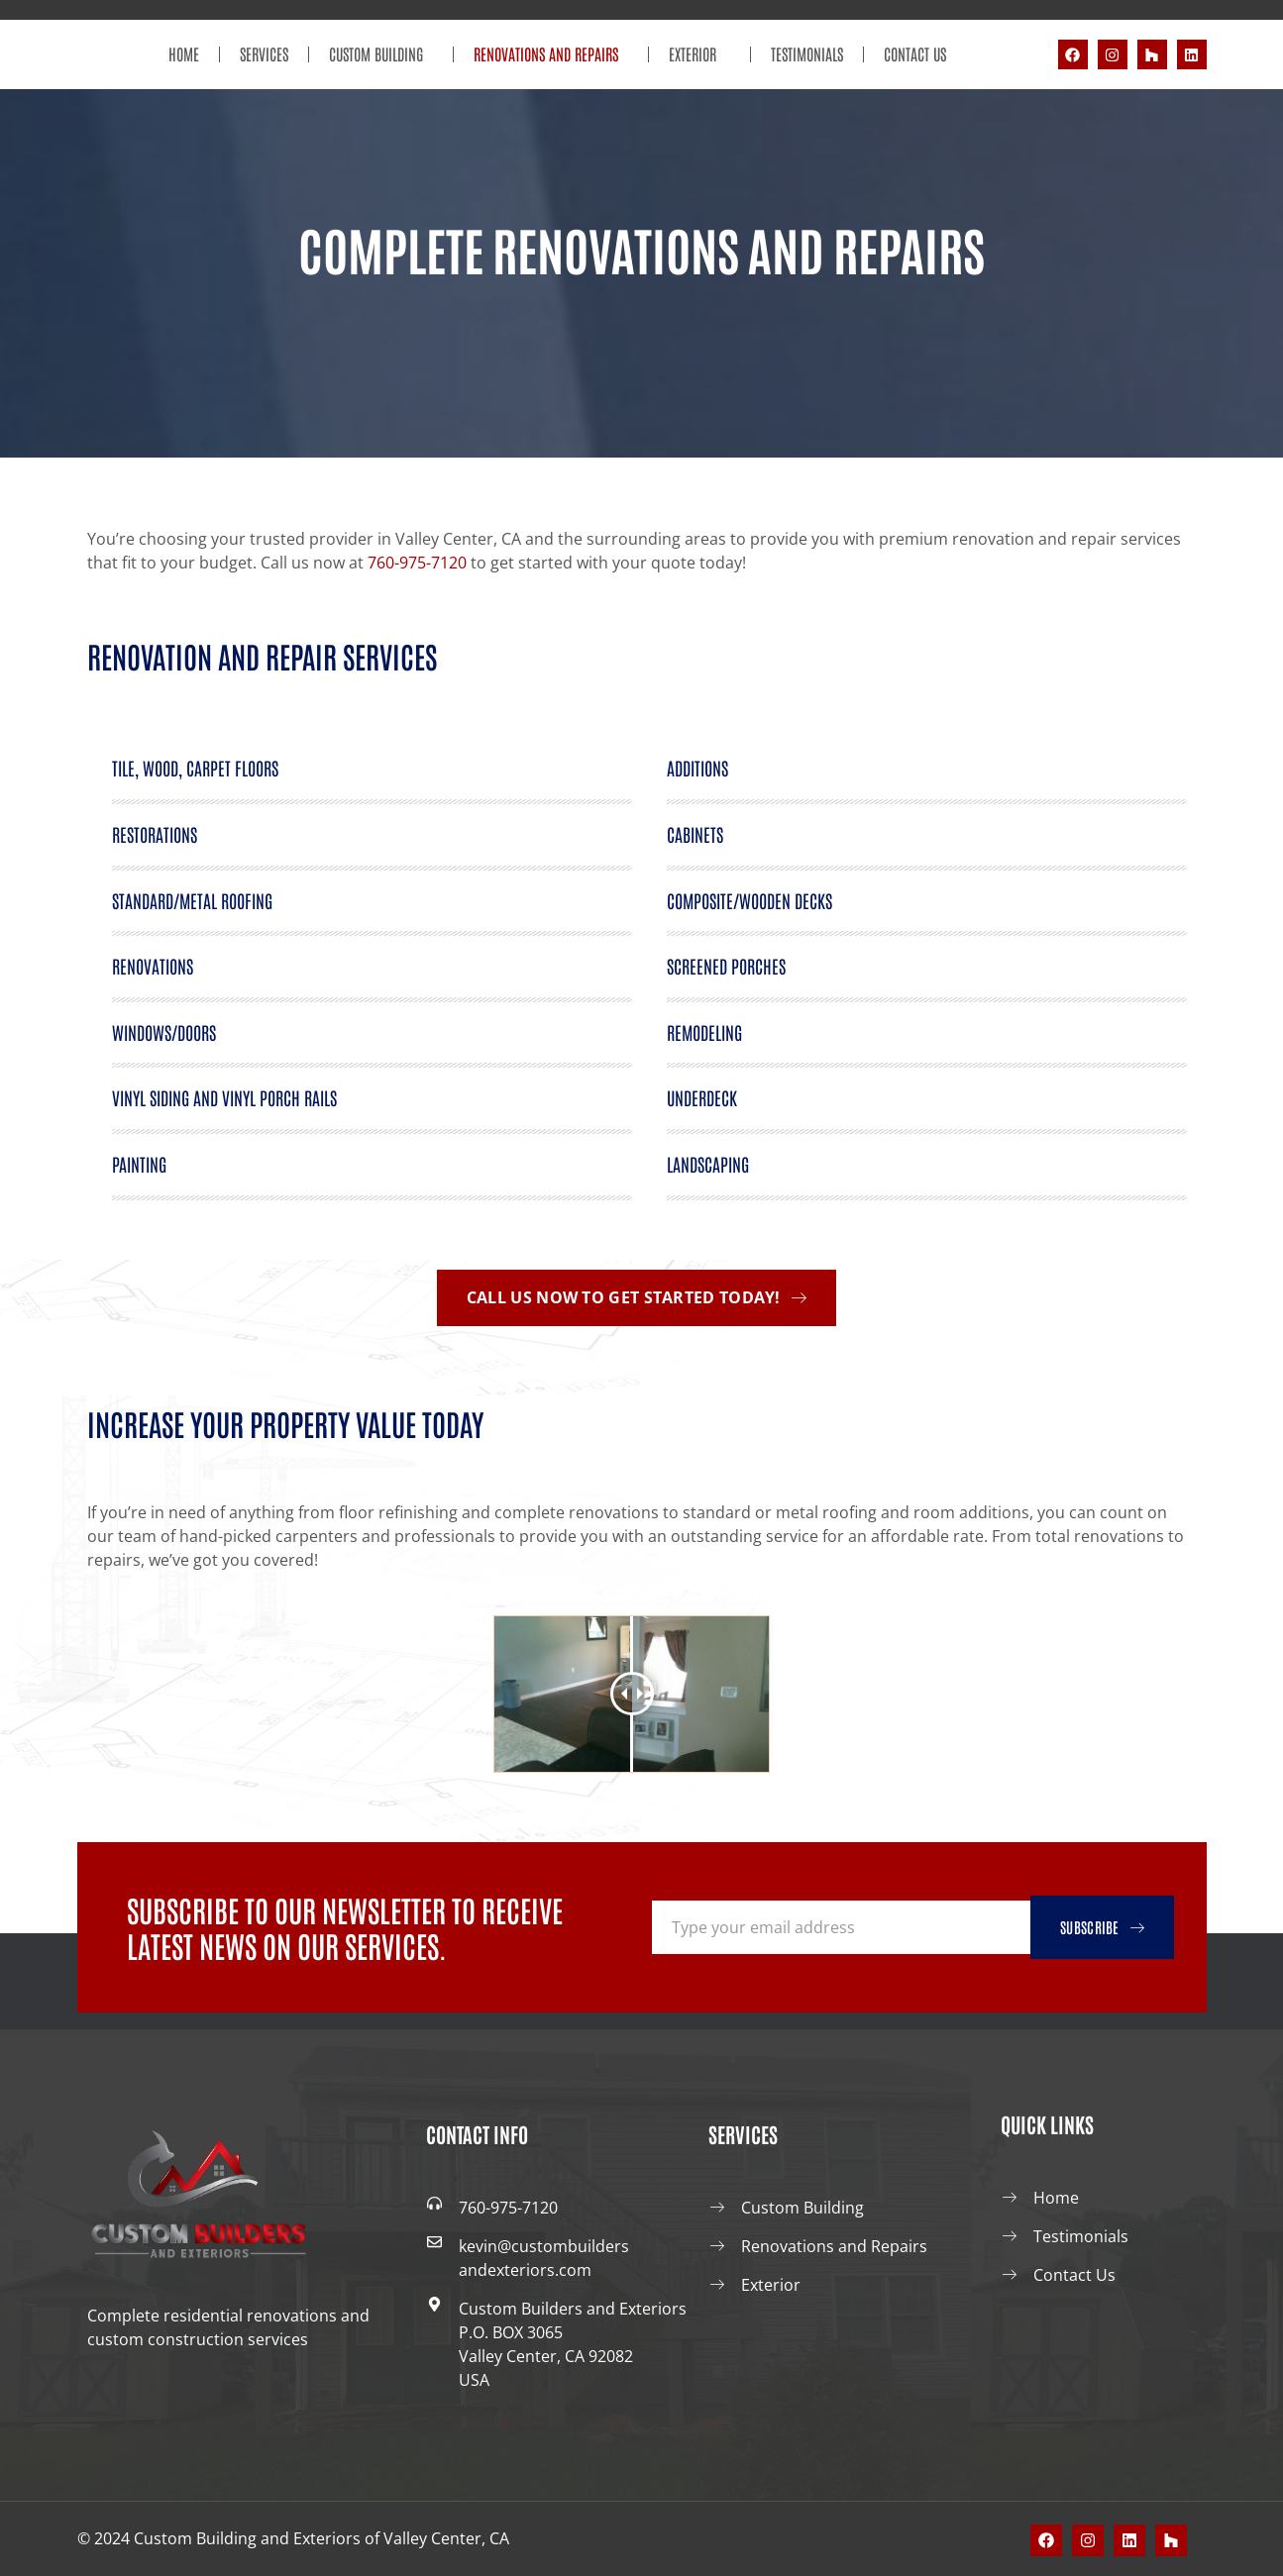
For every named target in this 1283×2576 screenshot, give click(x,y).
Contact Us (915, 53)
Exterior (699, 54)
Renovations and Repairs (551, 54)
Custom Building (381, 54)
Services (264, 53)
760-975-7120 (417, 562)
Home (183, 53)
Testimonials (807, 53)
